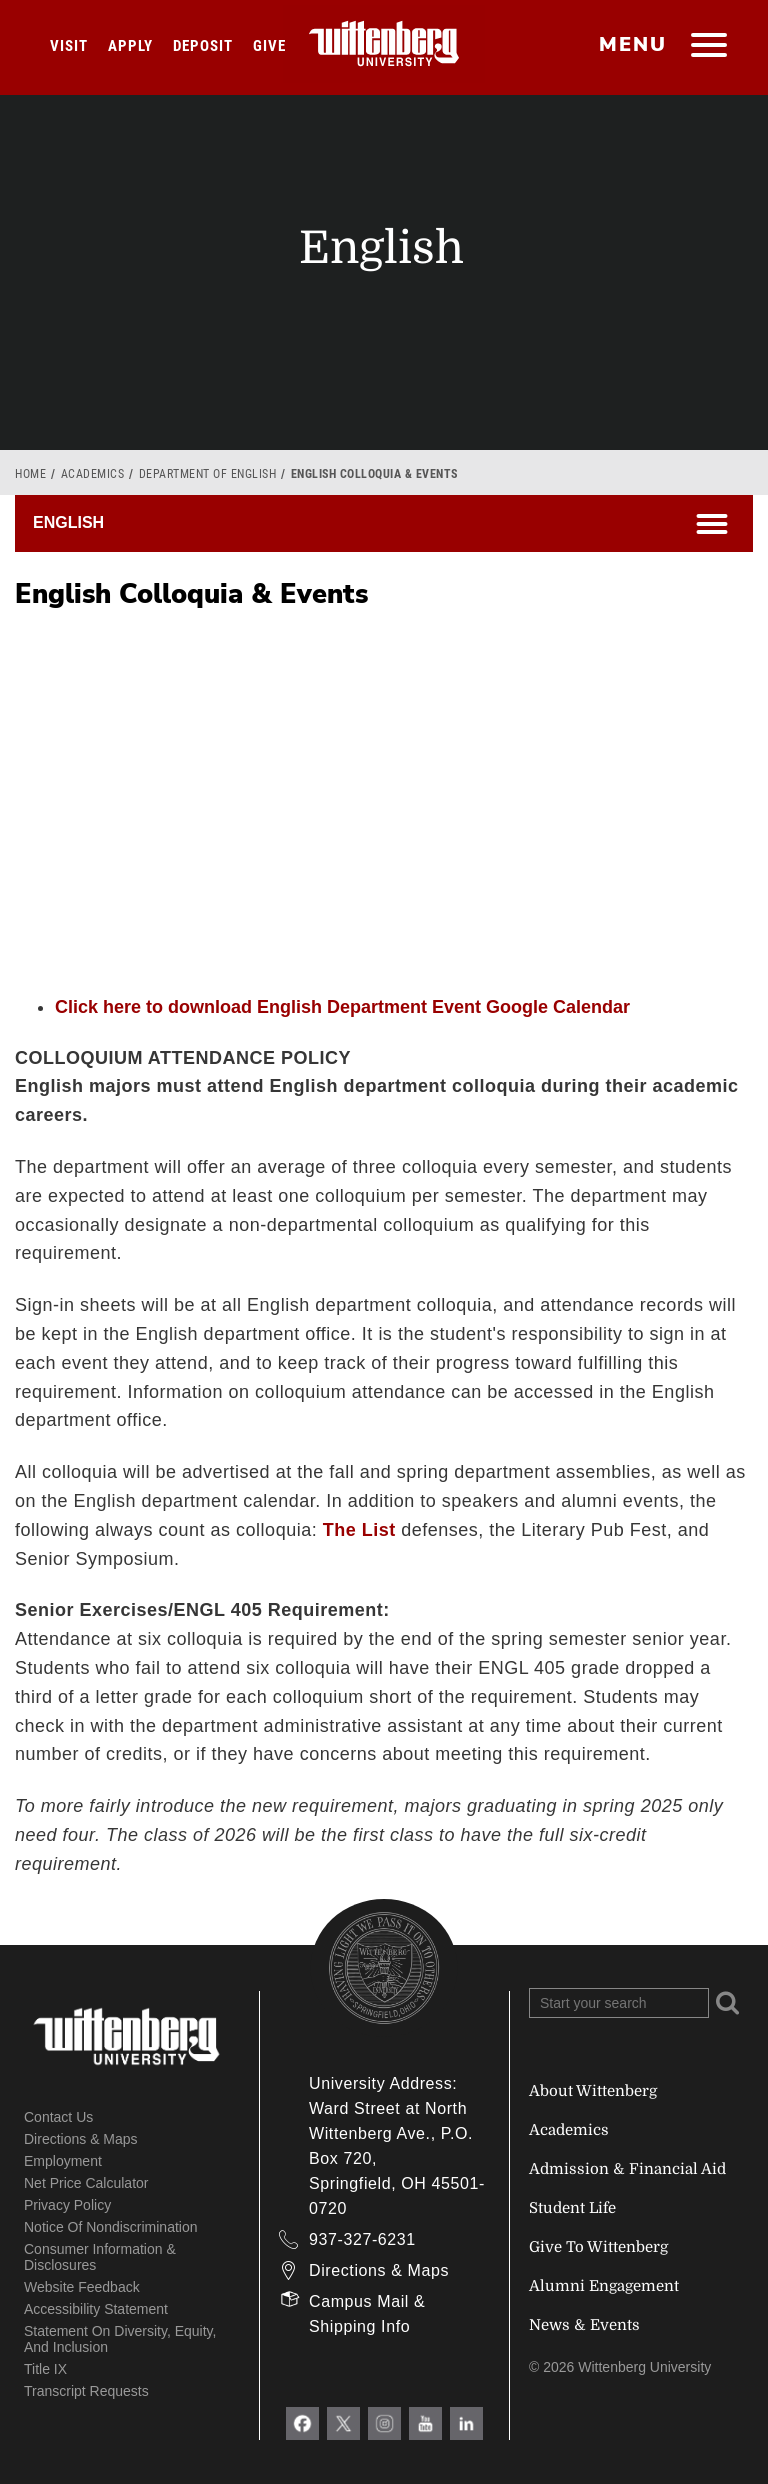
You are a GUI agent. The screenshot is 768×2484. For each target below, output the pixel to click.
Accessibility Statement (96, 2309)
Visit (69, 46)
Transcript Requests (86, 2391)
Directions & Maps (81, 2139)
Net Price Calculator (86, 2183)
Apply (130, 46)
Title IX (45, 2369)
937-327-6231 (362, 2239)
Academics (93, 474)
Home (30, 474)
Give (269, 46)
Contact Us (58, 2117)
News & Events (584, 2325)
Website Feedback (82, 2287)
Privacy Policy (67, 2205)
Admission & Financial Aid (627, 2169)
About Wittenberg (593, 2091)
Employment (63, 2161)
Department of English (208, 474)
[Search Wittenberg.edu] (619, 2003)
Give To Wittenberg (598, 2247)
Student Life (572, 2208)
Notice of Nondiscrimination (111, 2227)
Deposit (203, 46)
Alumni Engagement (604, 2286)
